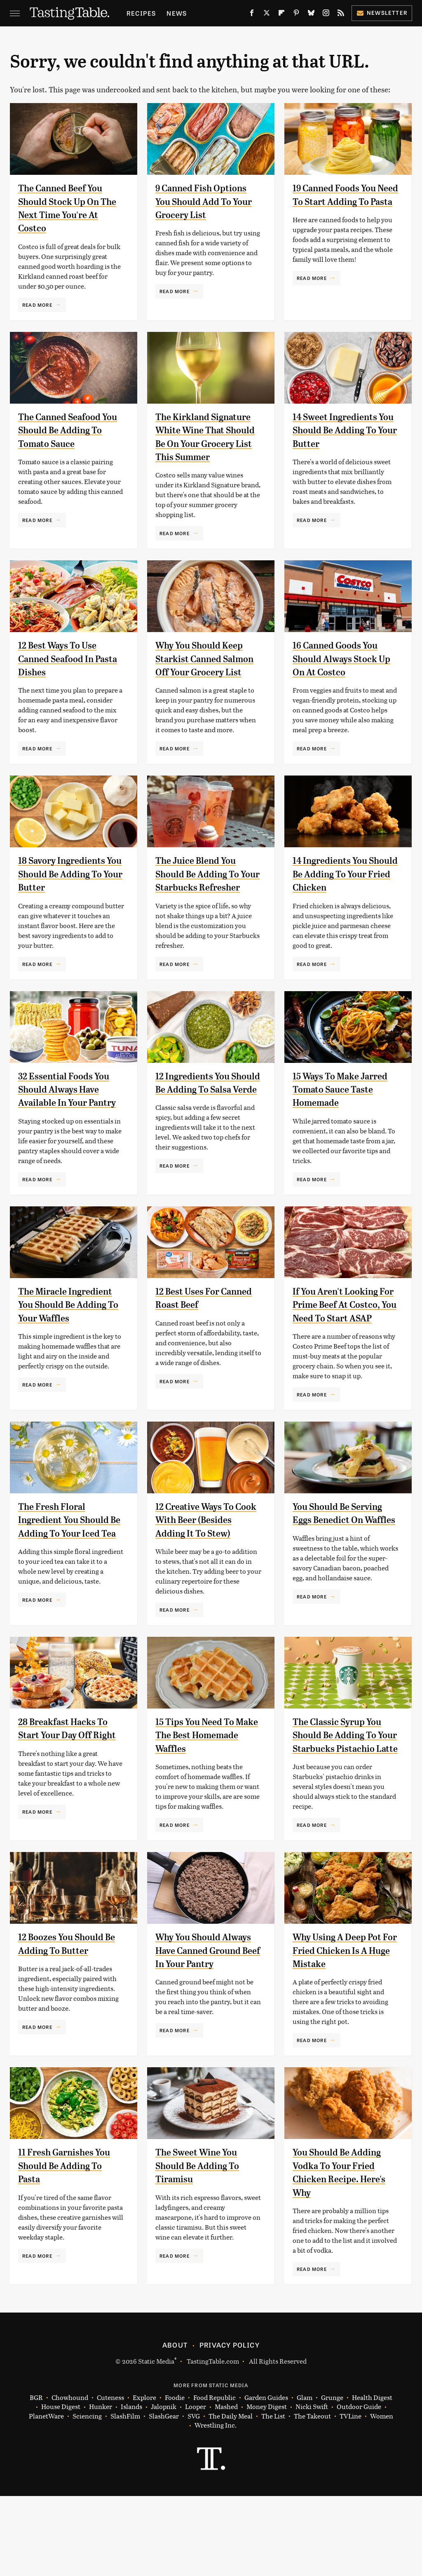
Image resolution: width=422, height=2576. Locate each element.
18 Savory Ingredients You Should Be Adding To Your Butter (66, 900)
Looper (195, 2487)
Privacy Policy (229, 2425)
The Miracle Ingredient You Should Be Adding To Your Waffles (69, 1345)
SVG (194, 2496)
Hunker (100, 2487)
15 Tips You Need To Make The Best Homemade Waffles (198, 1802)
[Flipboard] (281, 14)
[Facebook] (252, 14)
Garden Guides (266, 2477)
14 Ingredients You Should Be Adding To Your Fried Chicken (338, 900)
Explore (144, 2477)
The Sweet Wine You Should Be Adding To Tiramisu (200, 2246)
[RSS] (341, 14)
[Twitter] (267, 14)
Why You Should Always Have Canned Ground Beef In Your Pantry (207, 2031)
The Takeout (312, 2496)
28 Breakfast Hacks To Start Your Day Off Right (67, 1802)
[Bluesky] (311, 14)
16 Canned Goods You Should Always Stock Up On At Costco (339, 672)
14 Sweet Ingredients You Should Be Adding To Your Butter (341, 430)
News (176, 13)
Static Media (156, 2441)
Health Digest (372, 2477)
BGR (36, 2477)
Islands (131, 2487)
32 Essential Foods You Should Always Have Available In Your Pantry (71, 1129)
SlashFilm (125, 2496)
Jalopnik (163, 2487)
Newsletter (382, 12)
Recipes (141, 13)
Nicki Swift (311, 2487)
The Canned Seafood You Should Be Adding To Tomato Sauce (66, 430)
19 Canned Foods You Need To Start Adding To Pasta (340, 201)
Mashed (226, 2487)
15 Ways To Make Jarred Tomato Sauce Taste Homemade (344, 1129)
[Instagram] (326, 14)
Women (381, 2496)
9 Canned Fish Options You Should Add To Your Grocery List (207, 201)
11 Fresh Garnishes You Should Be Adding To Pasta (68, 2246)
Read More (37, 304)
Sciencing (87, 2496)
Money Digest (266, 2487)
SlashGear (164, 2496)
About (175, 2425)
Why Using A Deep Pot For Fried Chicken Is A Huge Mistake (341, 2031)
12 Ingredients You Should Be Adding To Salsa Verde (200, 1129)
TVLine (350, 2496)
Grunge (332, 2477)
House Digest (60, 2487)
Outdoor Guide (359, 2487)
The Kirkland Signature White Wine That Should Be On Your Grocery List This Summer (207, 443)
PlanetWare (46, 2496)
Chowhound (70, 2477)
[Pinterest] (296, 14)
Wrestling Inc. (216, 2505)
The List (273, 2496)
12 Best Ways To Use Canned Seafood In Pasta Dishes (60, 672)
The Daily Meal (231, 2496)
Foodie (175, 2477)
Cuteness (110, 2477)
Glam (304, 2477)
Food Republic (214, 2477)
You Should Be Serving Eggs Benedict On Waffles (342, 1573)
